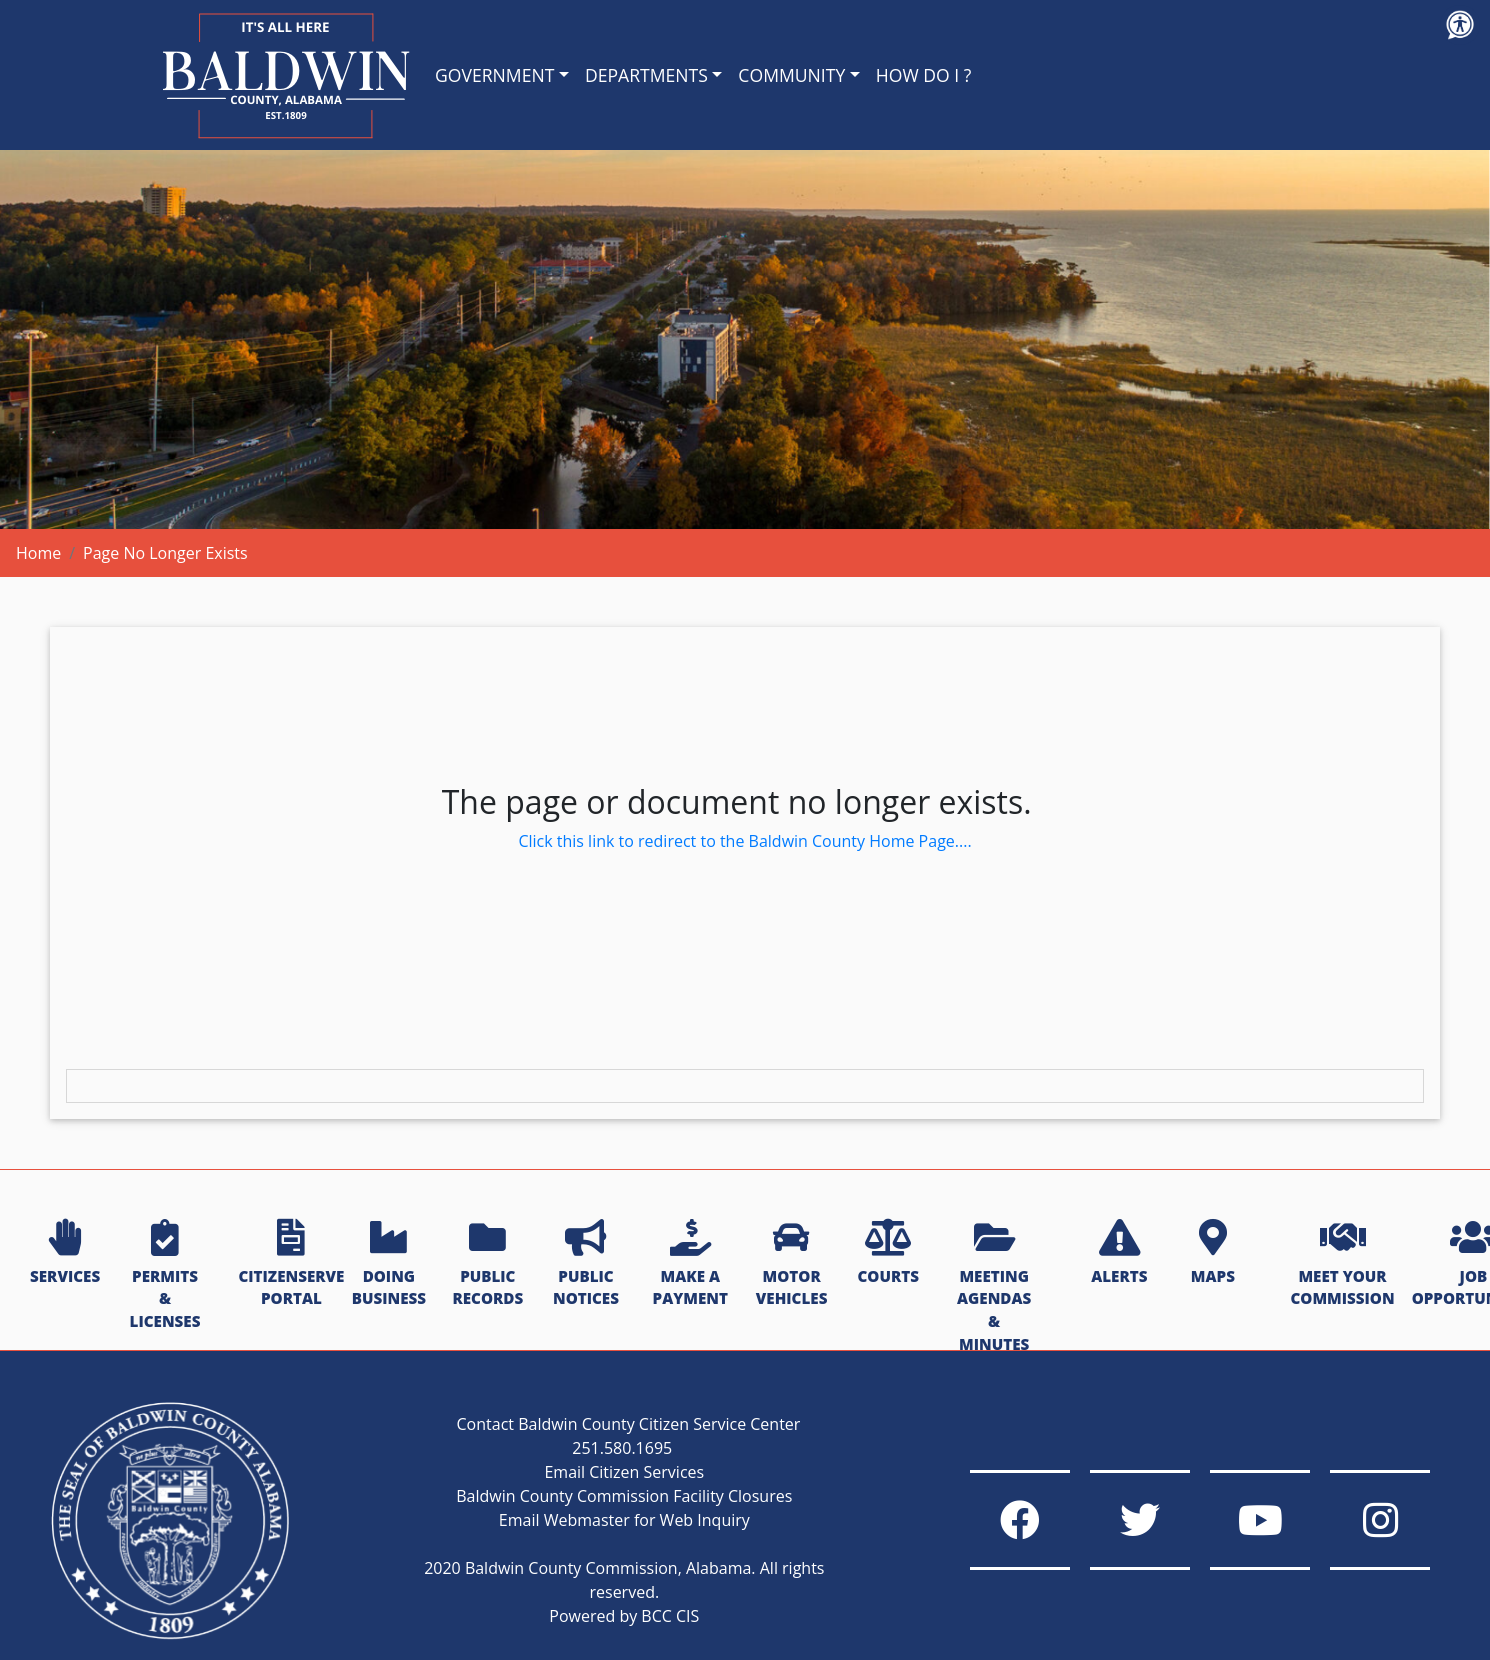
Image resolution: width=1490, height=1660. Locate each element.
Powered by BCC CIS (624, 1616)
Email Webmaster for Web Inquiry (624, 1520)
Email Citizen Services (624, 1472)
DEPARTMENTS (646, 75)
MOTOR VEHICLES (792, 1264)
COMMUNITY (791, 75)
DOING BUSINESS (389, 1264)
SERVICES (65, 1253)
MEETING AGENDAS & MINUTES (994, 1287)
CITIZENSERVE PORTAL (291, 1264)
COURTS (887, 1253)
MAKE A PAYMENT (690, 1264)
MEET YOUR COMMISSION (1342, 1264)
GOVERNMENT (494, 75)
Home (38, 553)
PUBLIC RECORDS (487, 1264)
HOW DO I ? (924, 75)
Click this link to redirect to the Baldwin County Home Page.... (744, 841)
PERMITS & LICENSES (165, 1275)
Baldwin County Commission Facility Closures (624, 1496)
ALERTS (1119, 1253)
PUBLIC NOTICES (586, 1264)
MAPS (1213, 1253)
